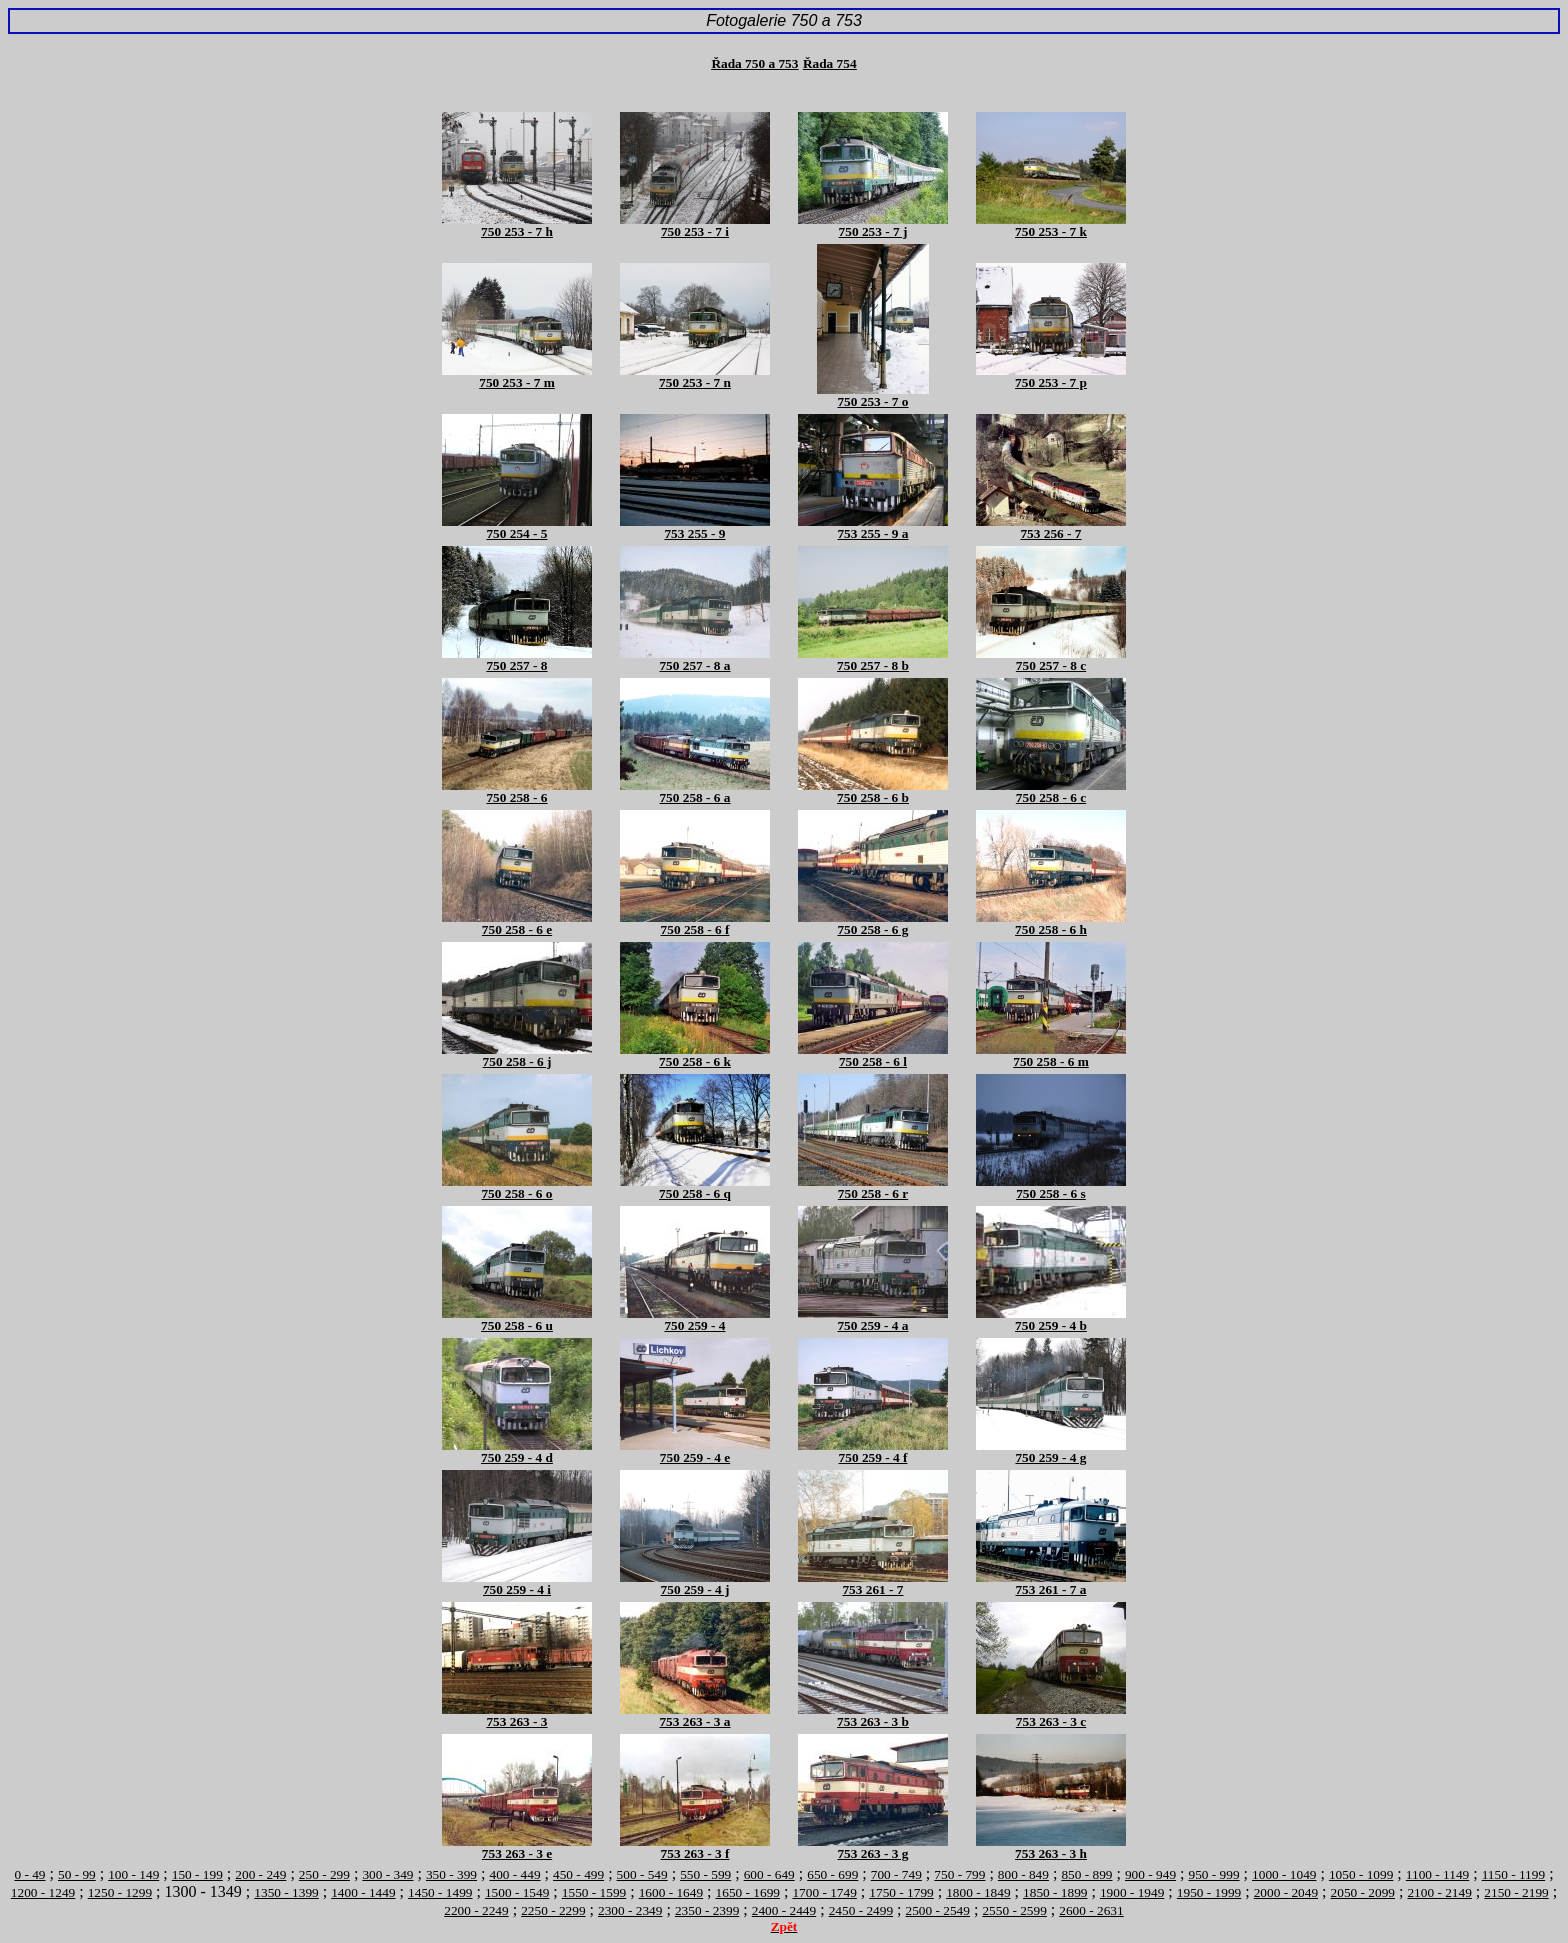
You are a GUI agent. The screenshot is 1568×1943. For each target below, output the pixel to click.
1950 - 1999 (1209, 1892)
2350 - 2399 (707, 1910)
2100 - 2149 (1439, 1892)
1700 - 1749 (824, 1892)
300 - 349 (387, 1874)
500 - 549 (642, 1874)
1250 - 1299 (120, 1892)
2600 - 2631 (1091, 1910)
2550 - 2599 (1014, 1910)
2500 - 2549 (938, 1910)
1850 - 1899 (1055, 1892)
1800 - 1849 (978, 1892)
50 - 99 (77, 1874)
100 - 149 (133, 1874)
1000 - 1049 (1284, 1874)
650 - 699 (832, 1874)
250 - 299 (324, 1874)
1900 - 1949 (1132, 1892)
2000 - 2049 (1286, 1892)
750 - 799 (959, 1874)
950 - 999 (1214, 1874)
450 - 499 (578, 1874)
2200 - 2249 (476, 1910)
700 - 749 (896, 1874)
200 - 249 (260, 1874)
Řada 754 (830, 63)
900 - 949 (1150, 1874)
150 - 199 (197, 1874)
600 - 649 (769, 1874)
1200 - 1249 (43, 1892)
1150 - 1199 (1513, 1874)
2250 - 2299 (553, 1910)
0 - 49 (29, 1874)
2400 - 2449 (784, 1910)
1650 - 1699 (748, 1892)
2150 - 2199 (1516, 1892)
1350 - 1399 (286, 1892)
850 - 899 (1086, 1874)
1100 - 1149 (1437, 1874)
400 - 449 (514, 1874)
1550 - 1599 (594, 1892)
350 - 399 (451, 1874)
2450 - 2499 (861, 1910)
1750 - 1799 (901, 1892)
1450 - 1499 (440, 1892)
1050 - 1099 (1361, 1874)
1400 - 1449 (363, 1892)
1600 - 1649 (671, 1892)
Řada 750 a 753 (754, 63)
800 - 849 (1023, 1874)
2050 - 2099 (1363, 1892)
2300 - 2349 (630, 1910)
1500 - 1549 (517, 1892)
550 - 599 (705, 1874)
